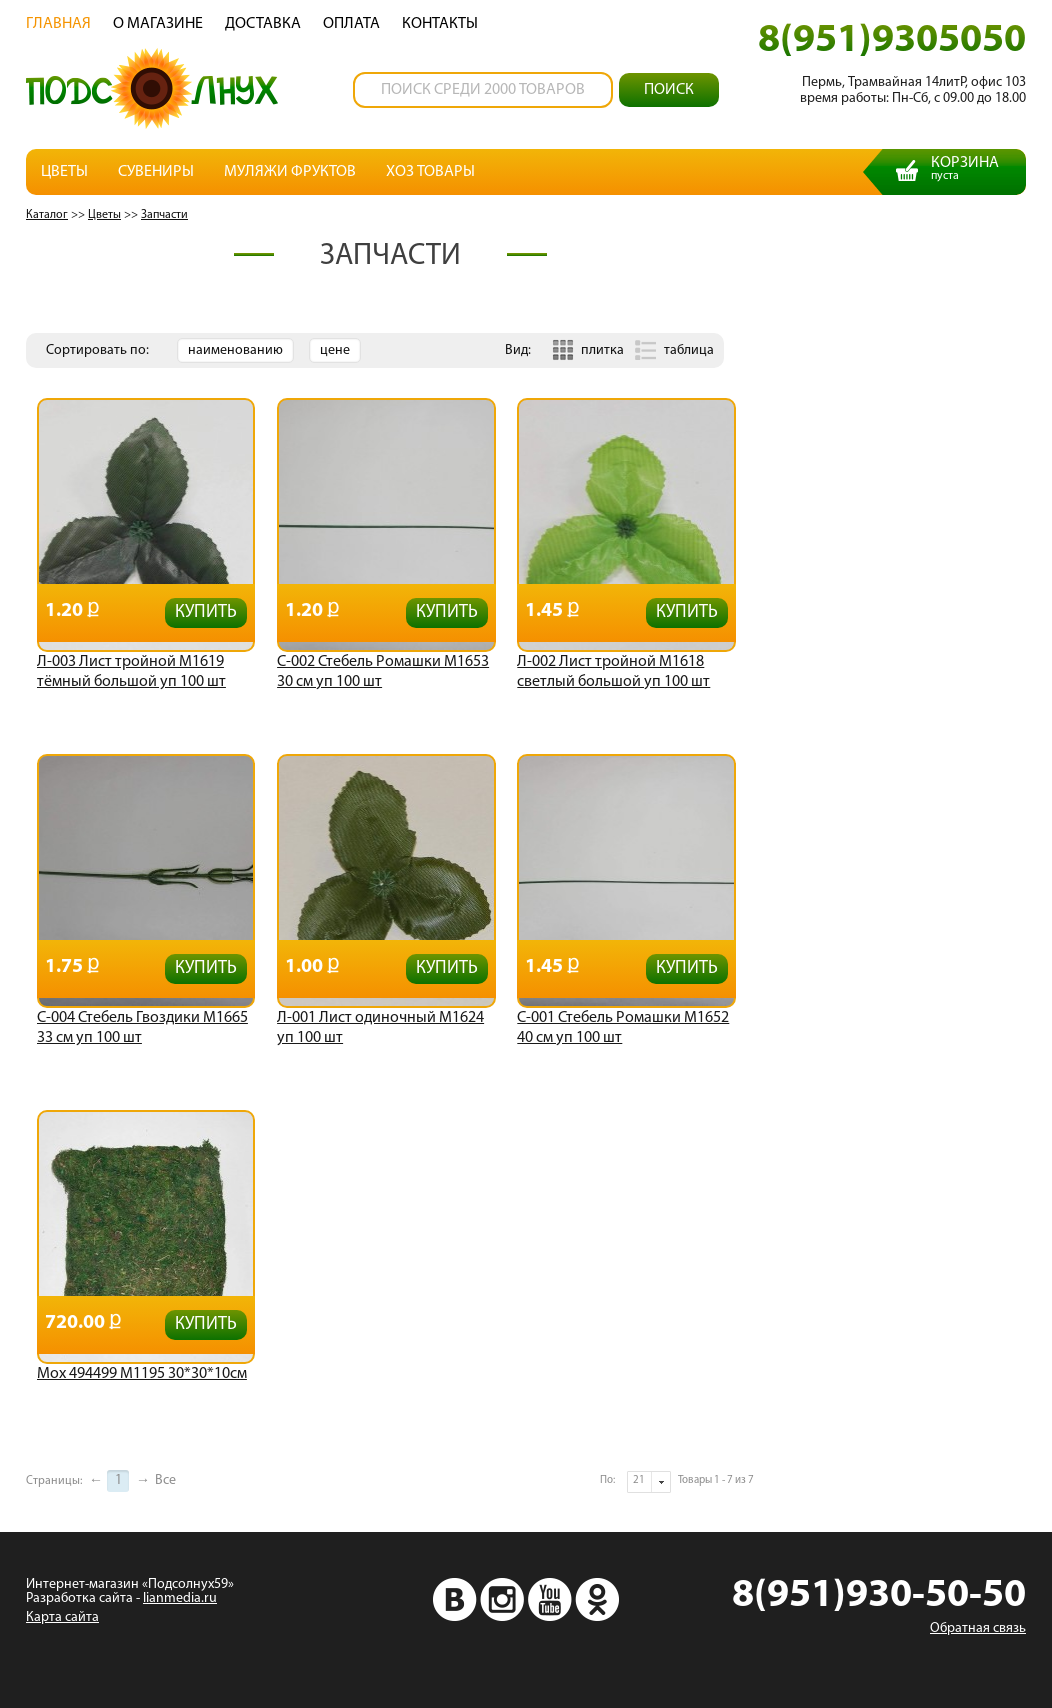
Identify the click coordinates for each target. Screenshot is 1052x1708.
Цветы (64, 172)
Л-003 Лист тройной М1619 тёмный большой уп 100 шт (131, 672)
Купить (206, 612)
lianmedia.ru (180, 1598)
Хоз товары (430, 172)
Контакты (440, 24)
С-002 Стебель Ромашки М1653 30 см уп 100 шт (383, 672)
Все (165, 1480)
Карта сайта (62, 1617)
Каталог (47, 215)
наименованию (235, 350)
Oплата (351, 24)
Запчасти (164, 215)
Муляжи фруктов (290, 172)
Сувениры (156, 172)
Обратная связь (978, 1628)
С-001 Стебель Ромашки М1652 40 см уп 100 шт (623, 1028)
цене (335, 350)
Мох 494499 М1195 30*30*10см (142, 1374)
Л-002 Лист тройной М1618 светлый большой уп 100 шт (613, 672)
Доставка (263, 24)
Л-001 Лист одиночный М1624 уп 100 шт (380, 1028)
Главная (58, 24)
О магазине (158, 24)
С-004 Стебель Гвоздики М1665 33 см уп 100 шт (142, 1028)
